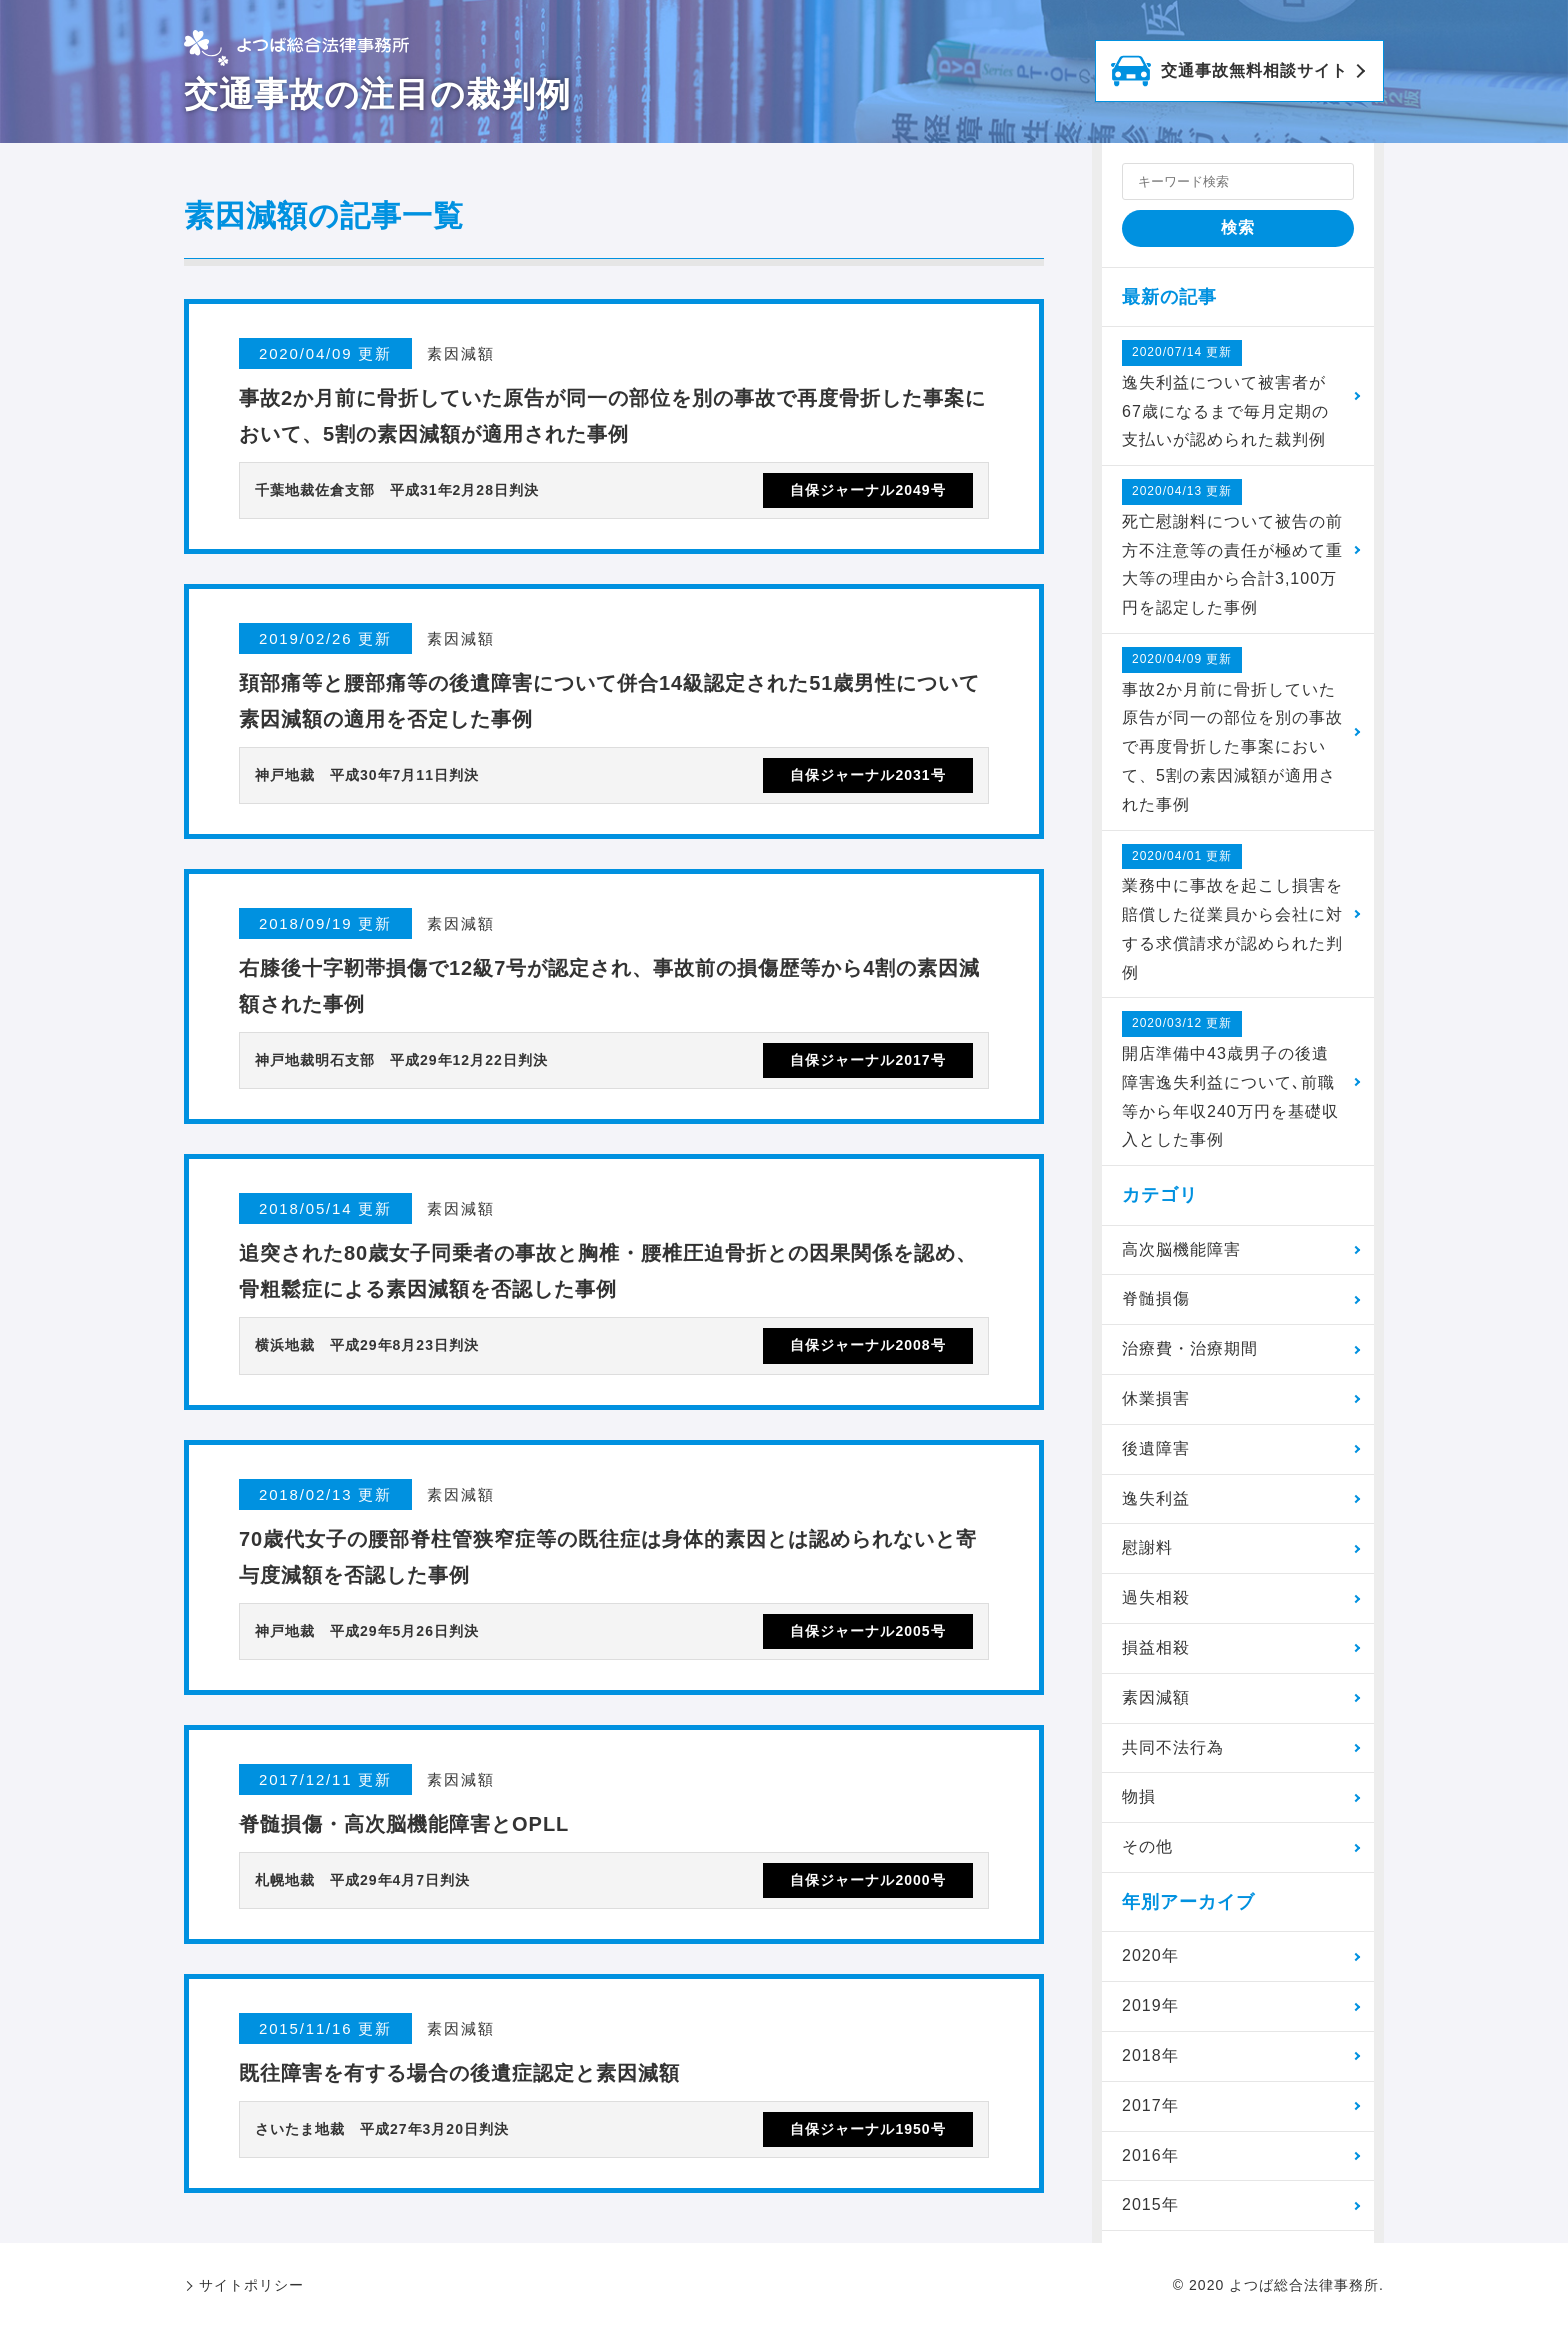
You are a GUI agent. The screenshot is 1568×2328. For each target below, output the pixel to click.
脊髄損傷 (1156, 1298)
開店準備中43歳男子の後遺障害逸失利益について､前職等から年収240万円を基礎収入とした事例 (1230, 1079)
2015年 (1150, 2204)
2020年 (1150, 1955)
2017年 (1150, 2105)
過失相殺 (1156, 1597)
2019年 (1150, 2005)
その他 (1147, 1846)
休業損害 (1156, 1398)
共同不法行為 (1173, 1747)
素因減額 (1156, 1697)
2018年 (1150, 2055)
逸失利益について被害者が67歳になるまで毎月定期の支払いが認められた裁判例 (1225, 394)
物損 (1139, 1796)
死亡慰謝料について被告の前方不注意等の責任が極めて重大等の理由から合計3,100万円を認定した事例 (1232, 547)
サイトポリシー (251, 2285)
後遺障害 (1156, 1448)
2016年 (1150, 2155)
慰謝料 (1147, 1547)
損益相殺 (1156, 1647)
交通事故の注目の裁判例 (377, 94)
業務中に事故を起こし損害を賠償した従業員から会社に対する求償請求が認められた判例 (1232, 912)
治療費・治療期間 (1190, 1348)
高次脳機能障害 (1181, 1249)
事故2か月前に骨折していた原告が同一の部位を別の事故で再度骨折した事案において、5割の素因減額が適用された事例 (1232, 730)
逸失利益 (1156, 1498)
